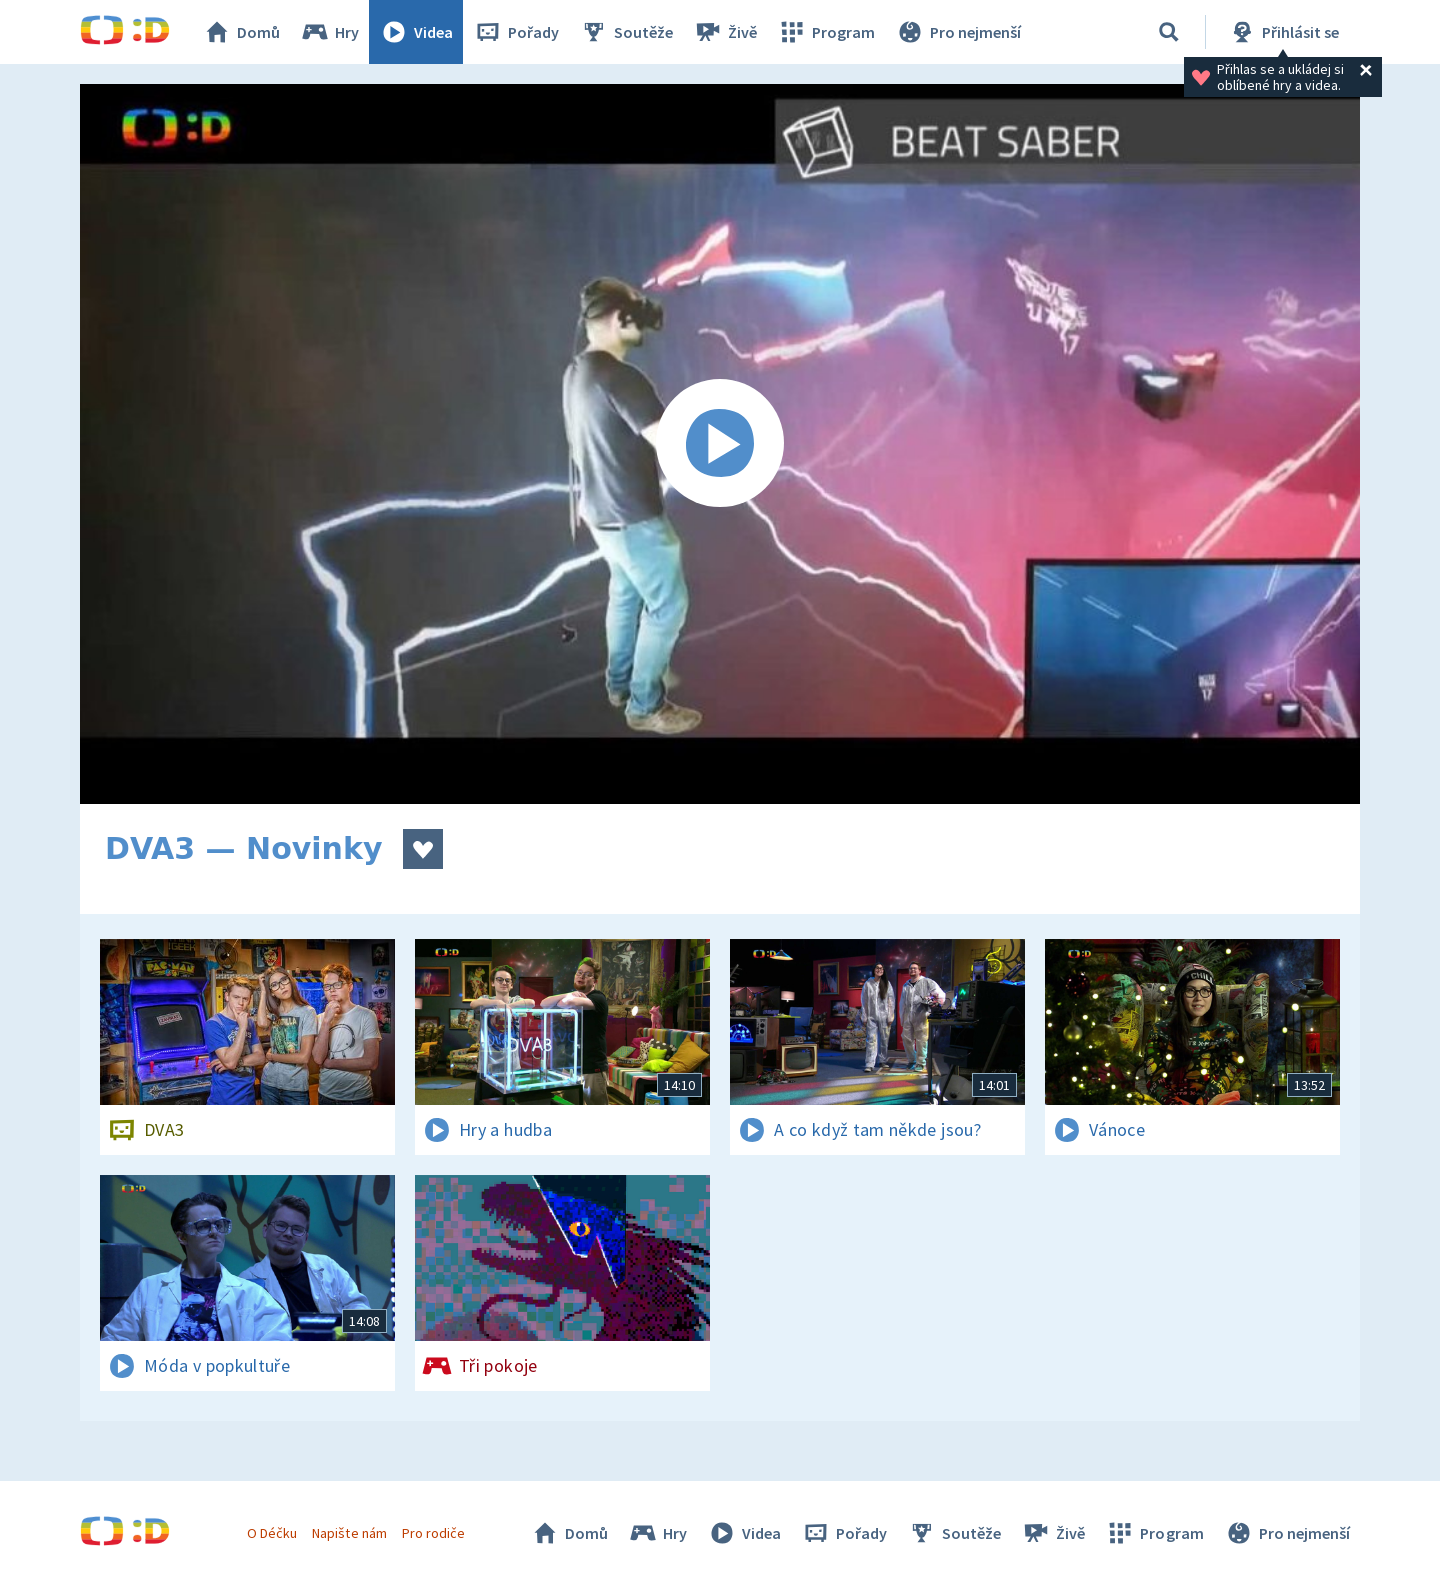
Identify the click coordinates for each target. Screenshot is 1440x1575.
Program (826, 32)
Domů (241, 32)
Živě (725, 32)
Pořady (516, 32)
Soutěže (626, 32)
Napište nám (349, 1533)
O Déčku (272, 1533)
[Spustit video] (720, 444)
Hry (329, 32)
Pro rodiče (433, 1533)
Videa (416, 32)
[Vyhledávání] (1169, 32)
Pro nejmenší (958, 32)
